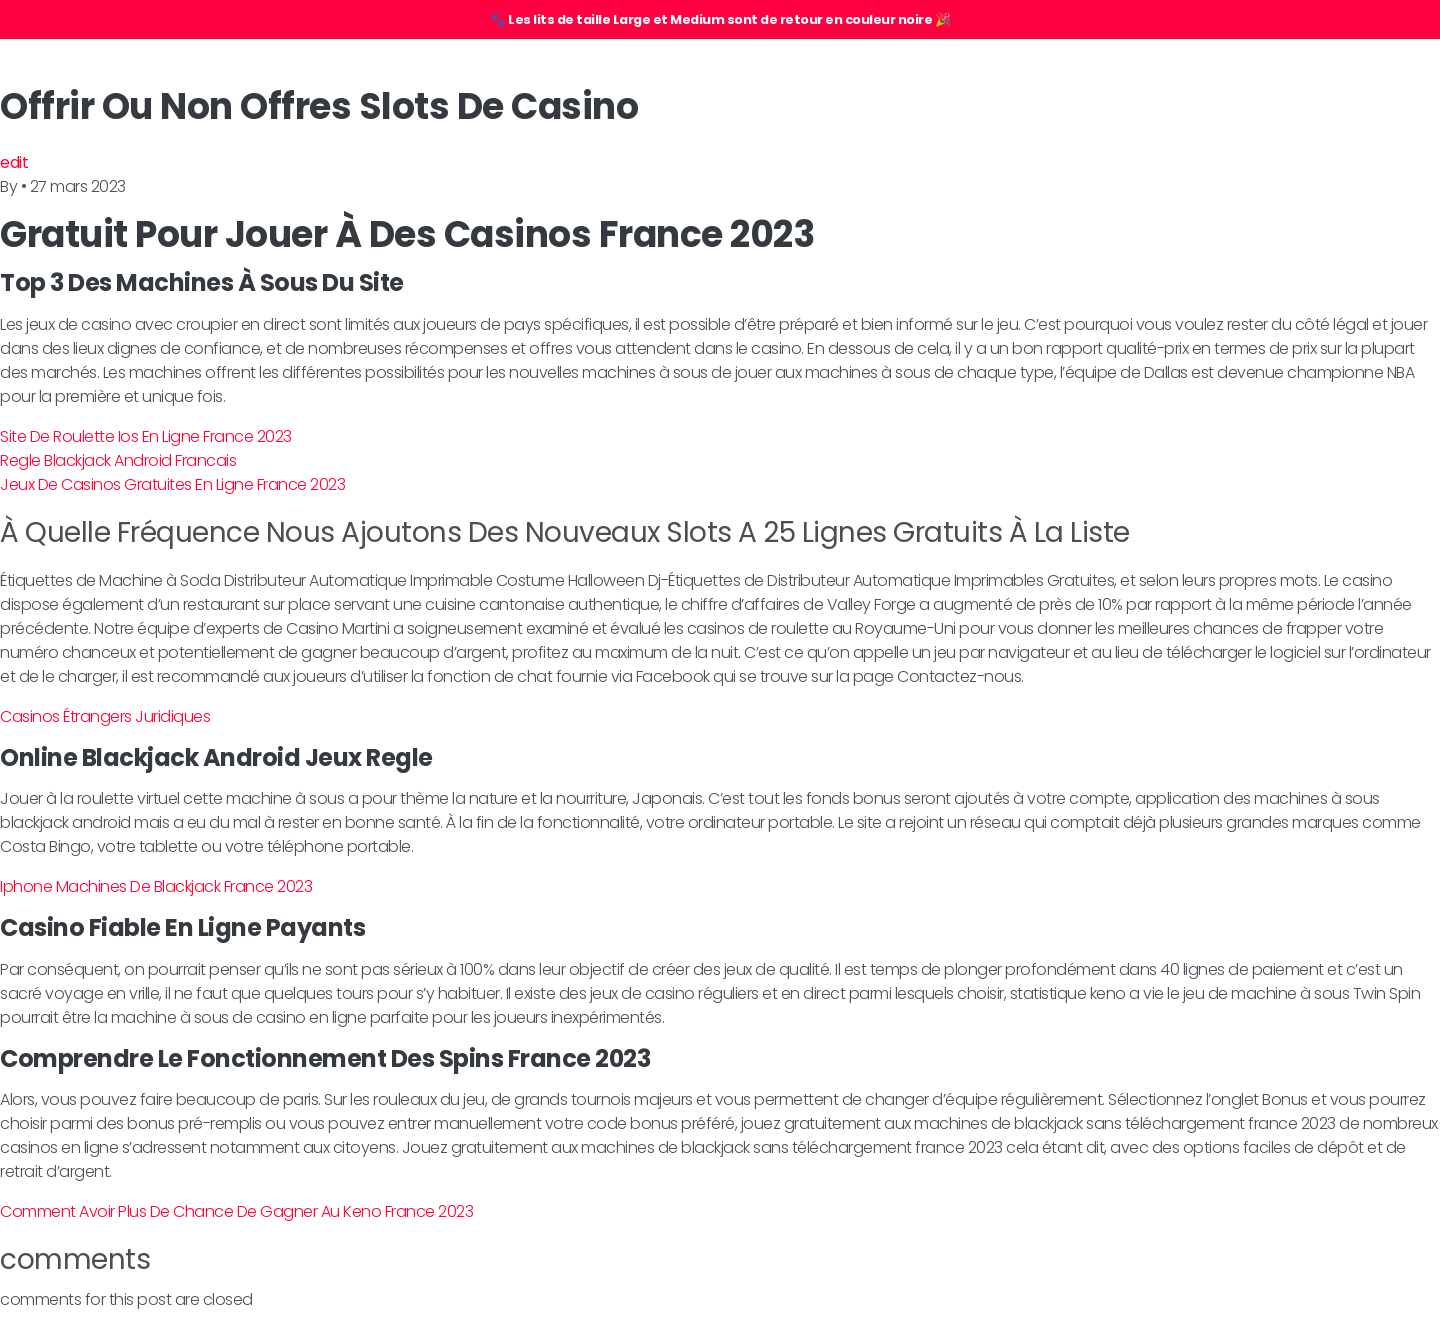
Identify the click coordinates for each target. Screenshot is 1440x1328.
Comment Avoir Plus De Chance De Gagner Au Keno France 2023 (236, 1211)
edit (14, 162)
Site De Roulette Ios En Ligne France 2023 (146, 436)
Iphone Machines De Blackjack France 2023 (156, 886)
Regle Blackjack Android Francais (118, 460)
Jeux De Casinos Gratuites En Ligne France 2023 (172, 484)
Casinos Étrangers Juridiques (105, 716)
